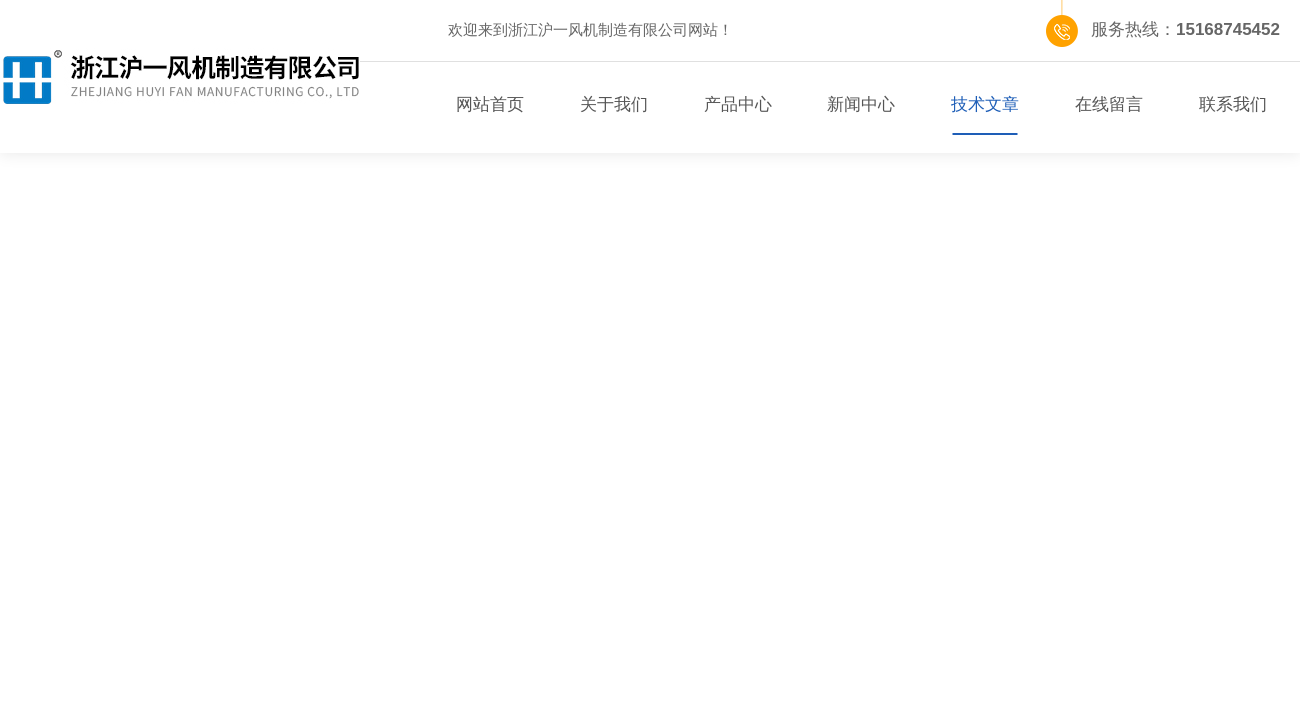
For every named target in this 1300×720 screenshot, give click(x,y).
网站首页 (490, 104)
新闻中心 (861, 104)
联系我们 (1233, 104)
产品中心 (738, 104)
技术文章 (985, 104)
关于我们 (614, 104)
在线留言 (1109, 104)
